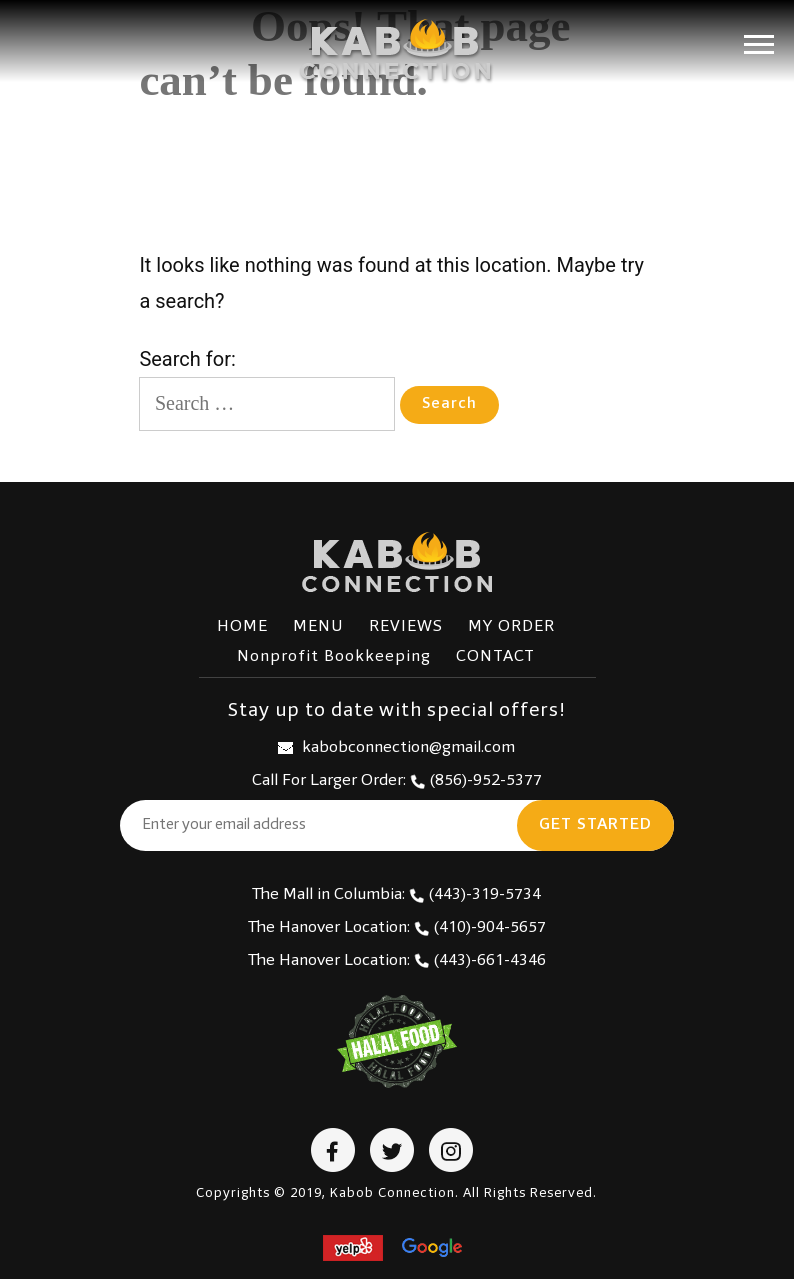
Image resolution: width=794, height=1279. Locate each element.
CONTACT (495, 657)
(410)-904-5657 (480, 928)
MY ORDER (511, 627)
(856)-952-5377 (476, 781)
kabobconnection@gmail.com (396, 748)
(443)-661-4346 (480, 961)
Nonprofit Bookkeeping (334, 657)
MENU (318, 627)
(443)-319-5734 (475, 895)
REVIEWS (406, 627)
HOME (242, 627)
